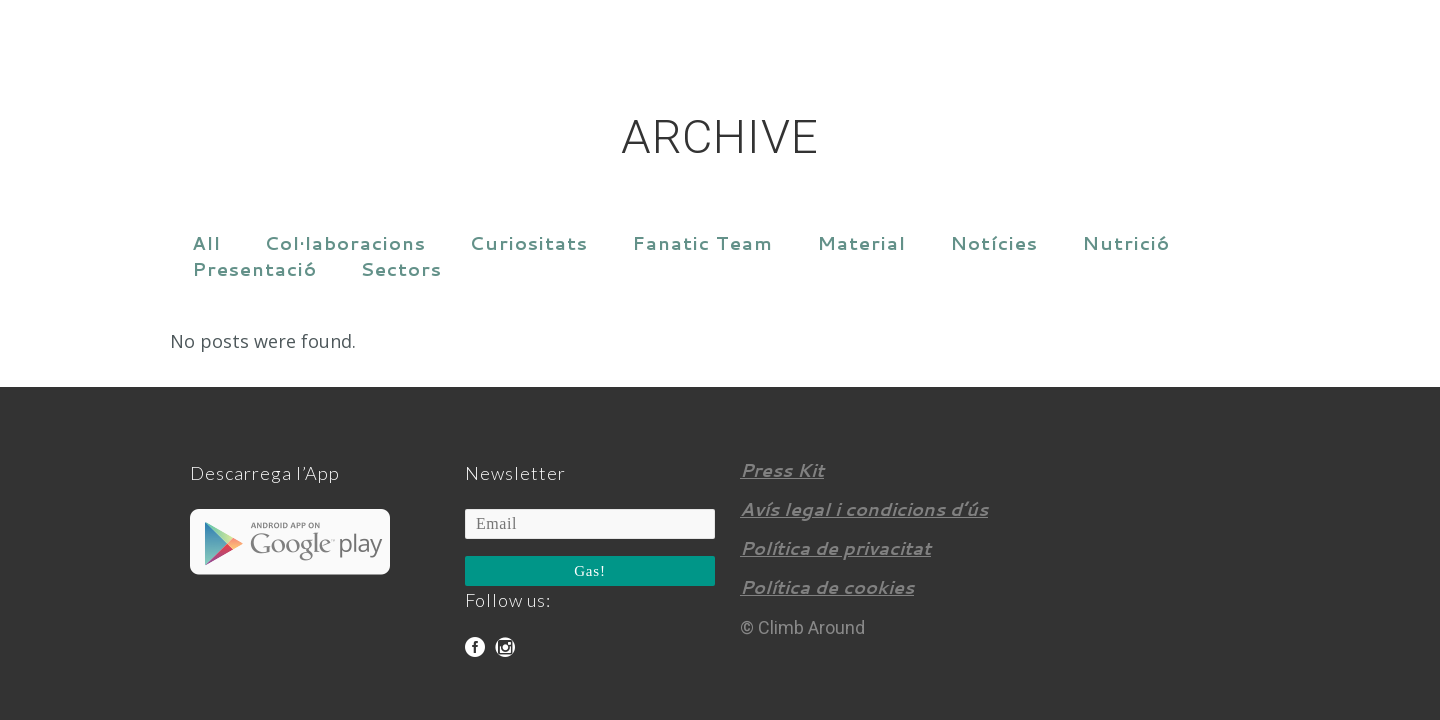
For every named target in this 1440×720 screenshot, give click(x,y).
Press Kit (782, 470)
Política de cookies (827, 587)
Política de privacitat (835, 548)
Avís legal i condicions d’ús (864, 509)
